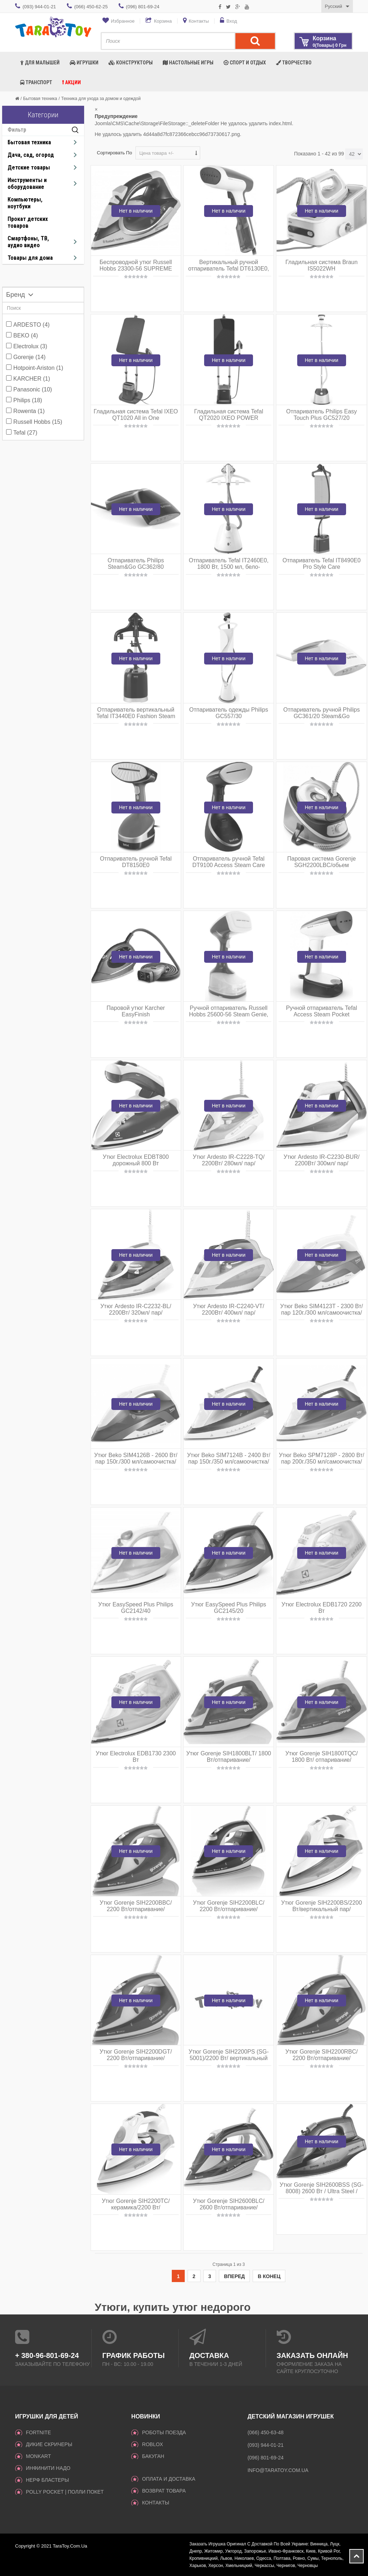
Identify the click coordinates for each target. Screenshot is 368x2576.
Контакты (199, 21)
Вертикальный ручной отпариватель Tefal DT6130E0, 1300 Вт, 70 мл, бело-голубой (228, 268)
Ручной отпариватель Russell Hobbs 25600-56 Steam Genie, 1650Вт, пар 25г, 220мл (228, 1014)
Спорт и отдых (245, 62)
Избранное (123, 21)
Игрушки (84, 62)
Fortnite (38, 2432)
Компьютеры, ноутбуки (25, 203)
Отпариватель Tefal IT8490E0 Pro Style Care (321, 563)
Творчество (294, 62)
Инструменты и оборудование (27, 183)
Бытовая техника (40, 98)
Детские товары (29, 167)
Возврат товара (163, 2491)
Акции (71, 82)
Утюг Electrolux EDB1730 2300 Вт (136, 1756)
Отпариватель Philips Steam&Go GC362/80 (135, 563)
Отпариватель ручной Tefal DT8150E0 (136, 862)
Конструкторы (131, 62)
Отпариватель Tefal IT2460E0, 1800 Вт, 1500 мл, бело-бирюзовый (228, 566)
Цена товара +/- (156, 153)
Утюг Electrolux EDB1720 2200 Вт (321, 1607)
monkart (38, 2456)
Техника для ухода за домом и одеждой (101, 98)
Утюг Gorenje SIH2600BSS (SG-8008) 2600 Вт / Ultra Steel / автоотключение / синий (322, 2191)
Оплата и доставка (168, 2479)
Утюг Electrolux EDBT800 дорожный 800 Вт (136, 1160)
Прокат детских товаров (28, 222)
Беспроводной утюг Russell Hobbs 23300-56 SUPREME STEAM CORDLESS (136, 268)
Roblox (152, 2444)
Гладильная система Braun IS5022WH (321, 265)
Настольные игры (188, 62)
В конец (269, 2276)
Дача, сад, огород (31, 154)
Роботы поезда (164, 2432)
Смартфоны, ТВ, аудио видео (28, 242)
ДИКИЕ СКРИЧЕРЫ (49, 2444)
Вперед (234, 2276)
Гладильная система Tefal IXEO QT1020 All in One (135, 414)
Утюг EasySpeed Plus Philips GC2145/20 (228, 1607)
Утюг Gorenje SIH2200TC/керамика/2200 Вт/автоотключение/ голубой (136, 2207)
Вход (231, 21)
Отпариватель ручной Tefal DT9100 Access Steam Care (228, 862)
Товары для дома (30, 257)
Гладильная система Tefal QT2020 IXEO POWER (228, 414)
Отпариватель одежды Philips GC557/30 (228, 713)
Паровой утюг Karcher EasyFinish (136, 1011)
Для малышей (40, 62)
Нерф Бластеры (47, 2480)
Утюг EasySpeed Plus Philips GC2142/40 (135, 1607)
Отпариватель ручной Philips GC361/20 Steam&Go (321, 713)
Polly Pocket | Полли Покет (65, 2492)
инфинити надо (48, 2468)
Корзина (163, 21)
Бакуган (153, 2456)
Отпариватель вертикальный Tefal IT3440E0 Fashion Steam (135, 713)
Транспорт (36, 82)
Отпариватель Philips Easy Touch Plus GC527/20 (321, 414)
